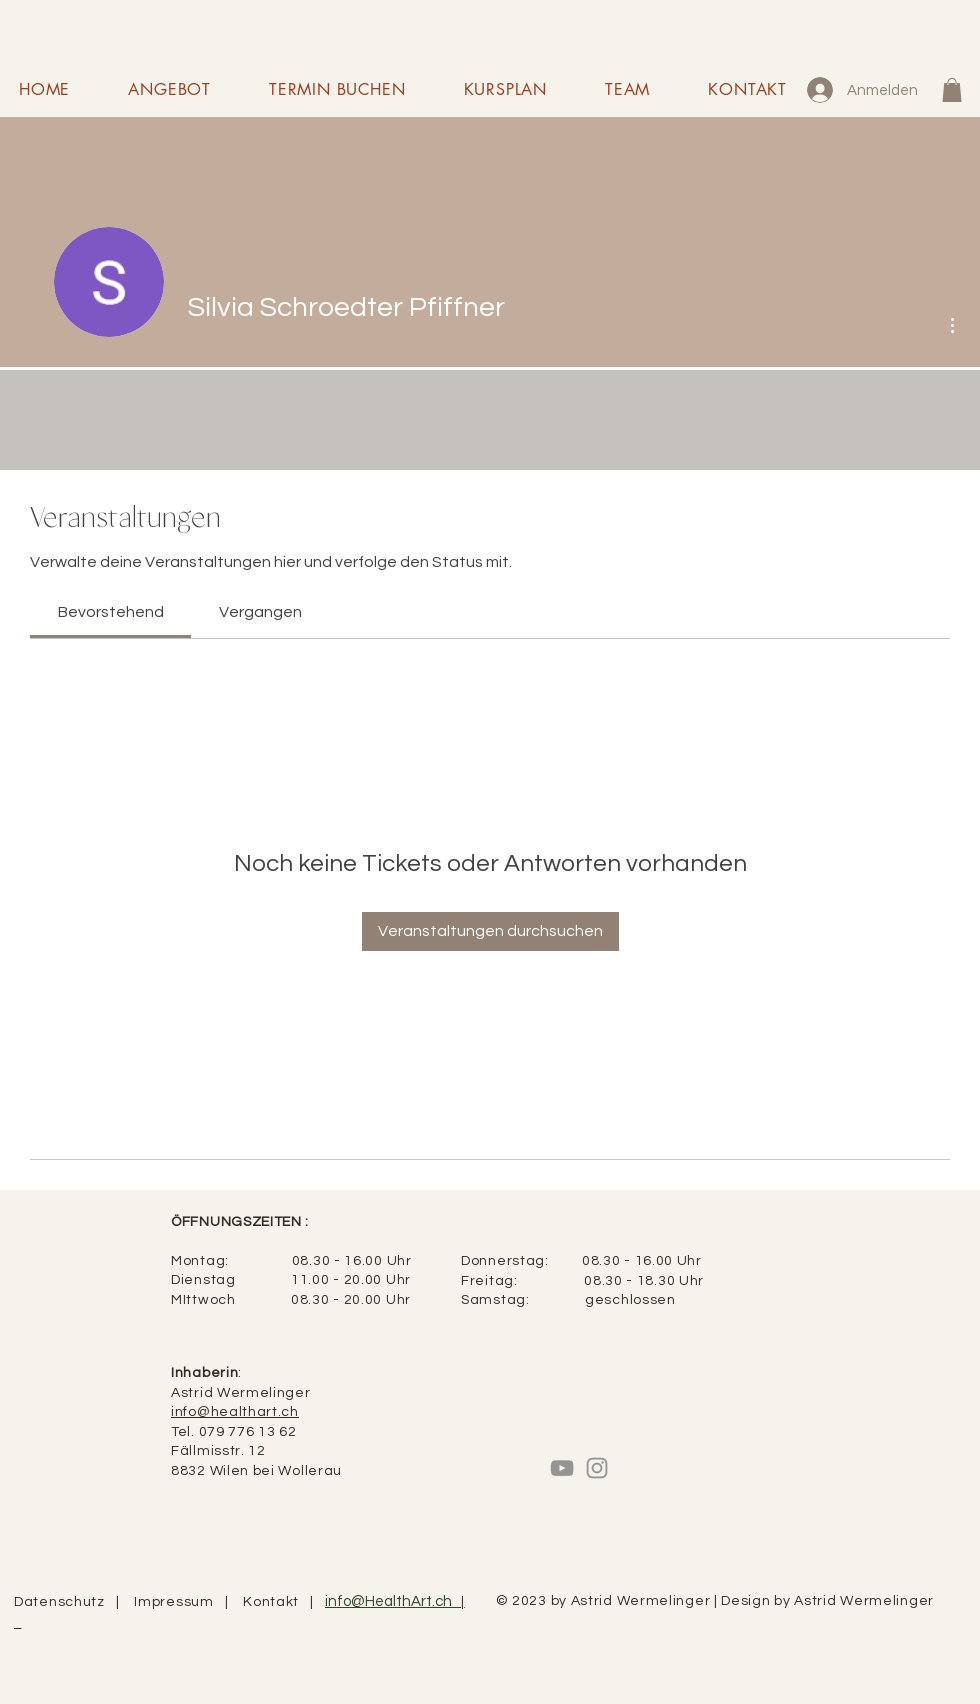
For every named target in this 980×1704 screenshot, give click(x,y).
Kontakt (276, 1602)
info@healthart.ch (235, 1412)
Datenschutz (65, 1602)
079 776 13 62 (248, 1432)
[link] (111, 612)
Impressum (179, 1602)
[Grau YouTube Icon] (562, 1468)
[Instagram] (597, 1468)
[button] (952, 90)
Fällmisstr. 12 (218, 1451)
